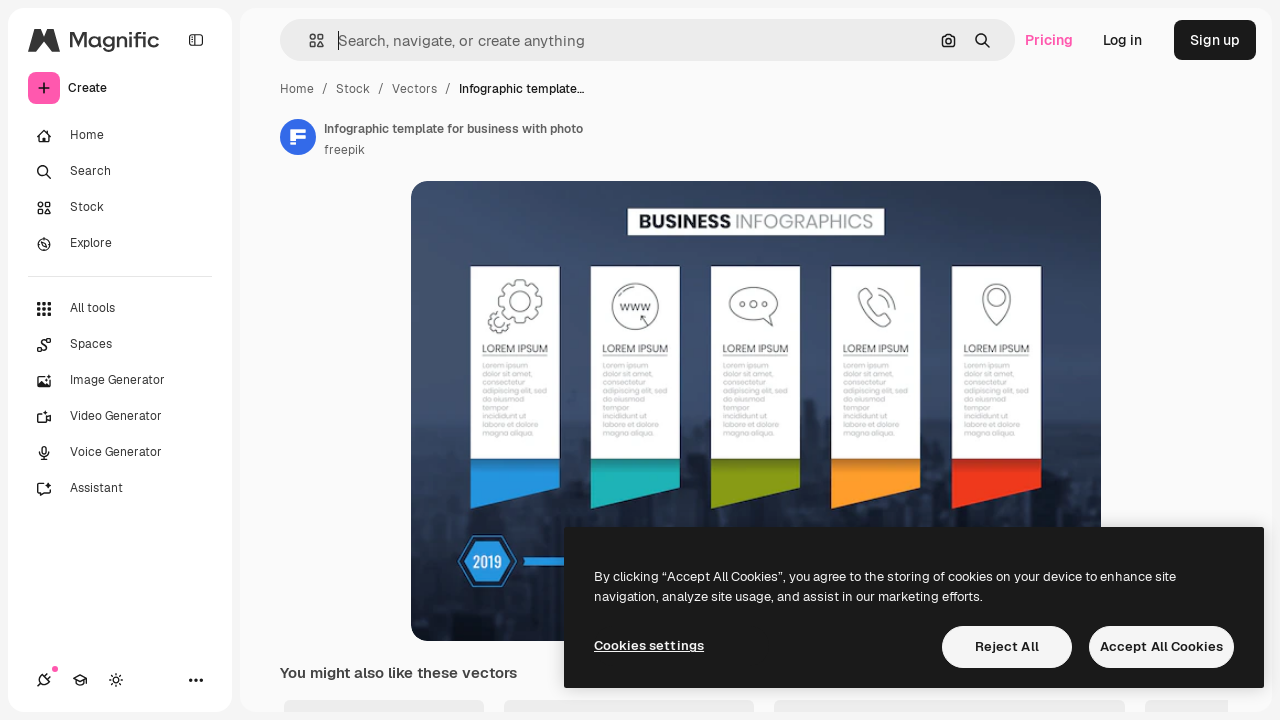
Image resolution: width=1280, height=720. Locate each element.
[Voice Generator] (120, 453)
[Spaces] (120, 345)
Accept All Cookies (1161, 646)
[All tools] (120, 309)
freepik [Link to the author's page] (344, 150)
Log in (1122, 40)
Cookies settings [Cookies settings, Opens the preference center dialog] (649, 645)
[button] (308, 40)
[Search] (120, 172)
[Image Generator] (120, 381)
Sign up (1215, 40)
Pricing (1049, 40)
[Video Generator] (120, 417)
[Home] (120, 136)
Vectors (414, 89)
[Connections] (44, 680)
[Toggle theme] (116, 680)
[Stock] (120, 208)
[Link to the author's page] (298, 137)
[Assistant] (120, 489)
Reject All (1007, 646)
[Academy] (80, 680)
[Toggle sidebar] (196, 40)
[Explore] (120, 244)
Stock (353, 89)
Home (297, 89)
